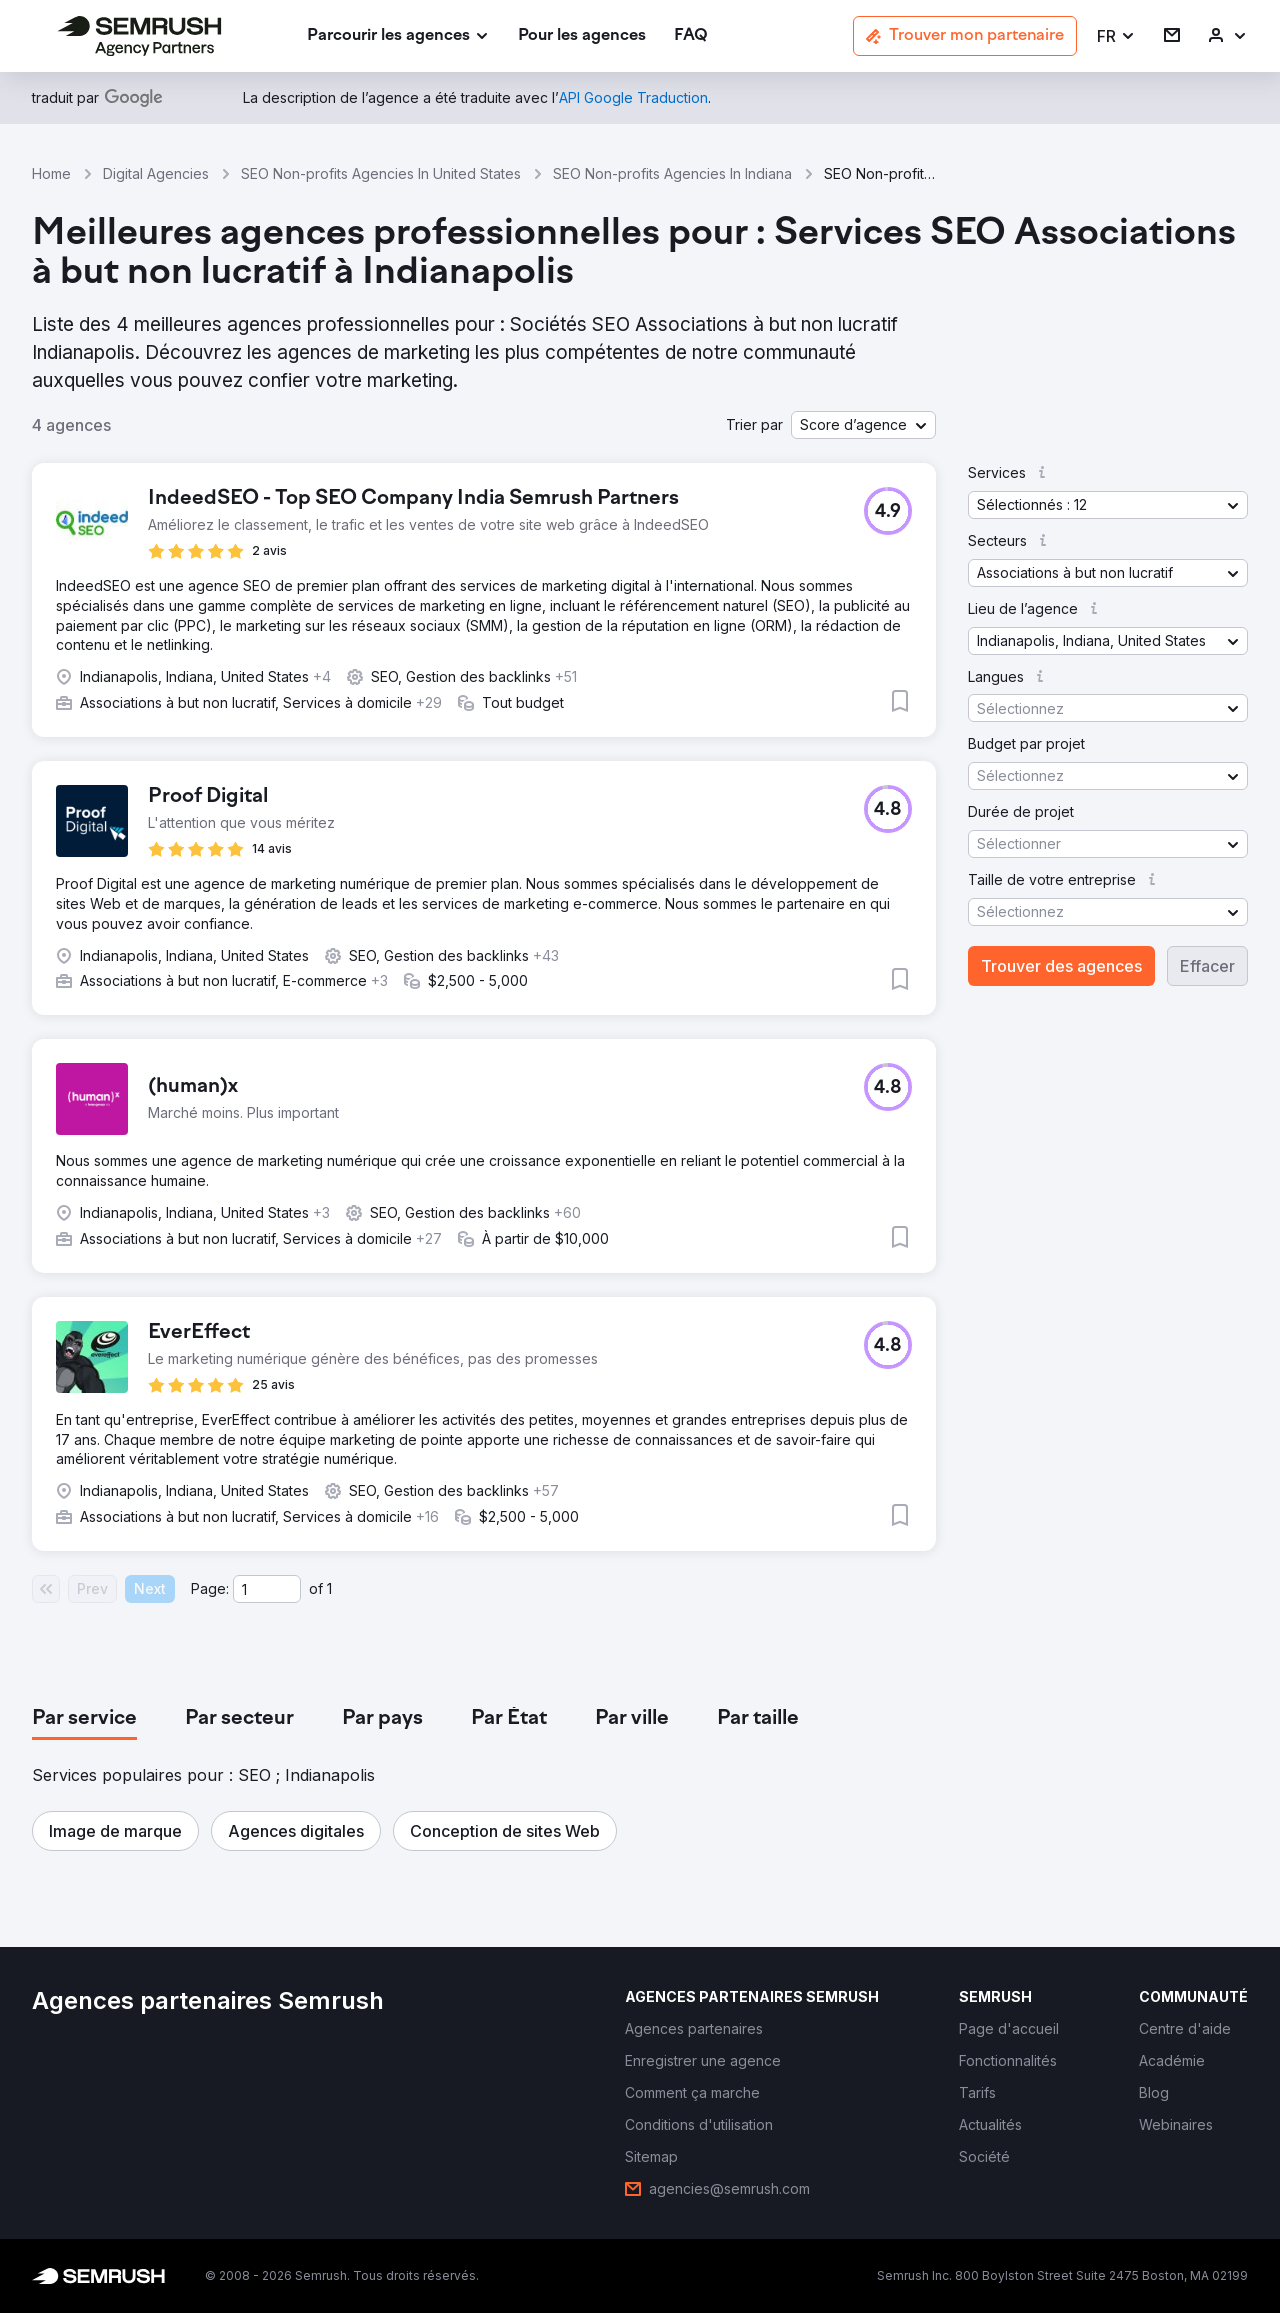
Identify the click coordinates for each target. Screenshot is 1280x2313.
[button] (1116, 36)
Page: (210, 1588)
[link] (582, 36)
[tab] (84, 1719)
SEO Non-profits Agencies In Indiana (672, 173)
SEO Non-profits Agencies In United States (381, 173)
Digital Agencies (156, 173)
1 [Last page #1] (329, 1588)
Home (51, 173)
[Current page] (267, 1589)
